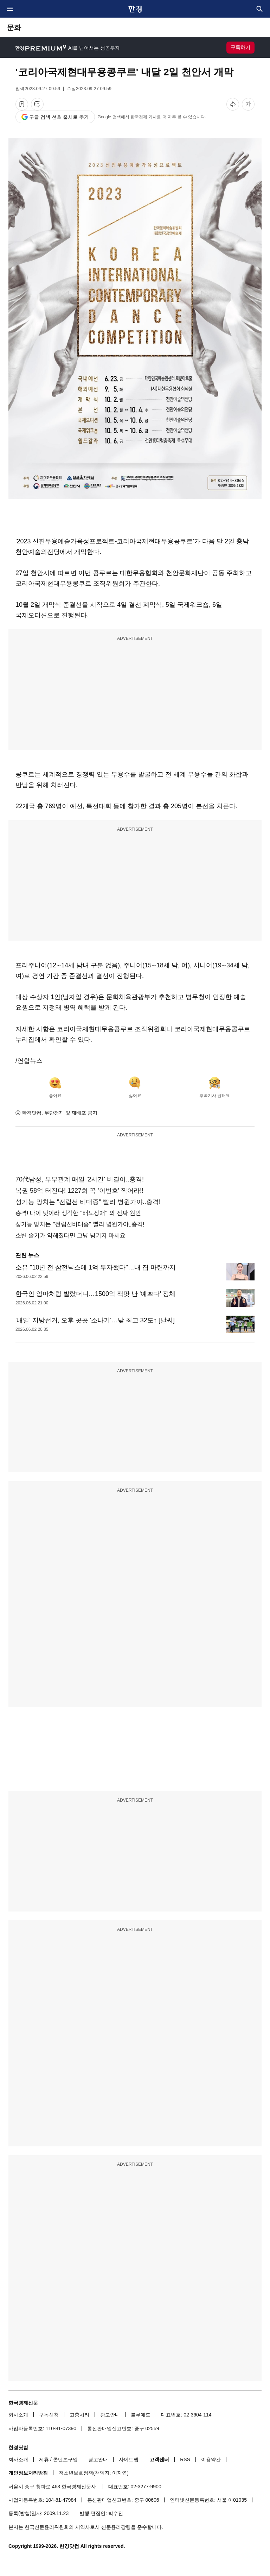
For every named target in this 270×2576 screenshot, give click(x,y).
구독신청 (49, 2415)
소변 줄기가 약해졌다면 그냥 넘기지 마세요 (70, 1235)
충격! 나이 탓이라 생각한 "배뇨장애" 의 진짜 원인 (78, 1213)
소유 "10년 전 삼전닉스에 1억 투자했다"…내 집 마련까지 (95, 1267)
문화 (14, 27)
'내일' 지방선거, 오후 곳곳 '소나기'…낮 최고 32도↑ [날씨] (95, 1320)
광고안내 (110, 2415)
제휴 (44, 2459)
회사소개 (18, 2415)
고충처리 (79, 2415)
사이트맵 (129, 2459)
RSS (185, 2459)
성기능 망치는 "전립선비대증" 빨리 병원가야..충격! (79, 1224)
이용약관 (211, 2459)
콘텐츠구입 (65, 2459)
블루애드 (140, 2415)
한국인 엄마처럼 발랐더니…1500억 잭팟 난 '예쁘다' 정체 (95, 1293)
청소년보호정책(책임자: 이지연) (94, 2473)
